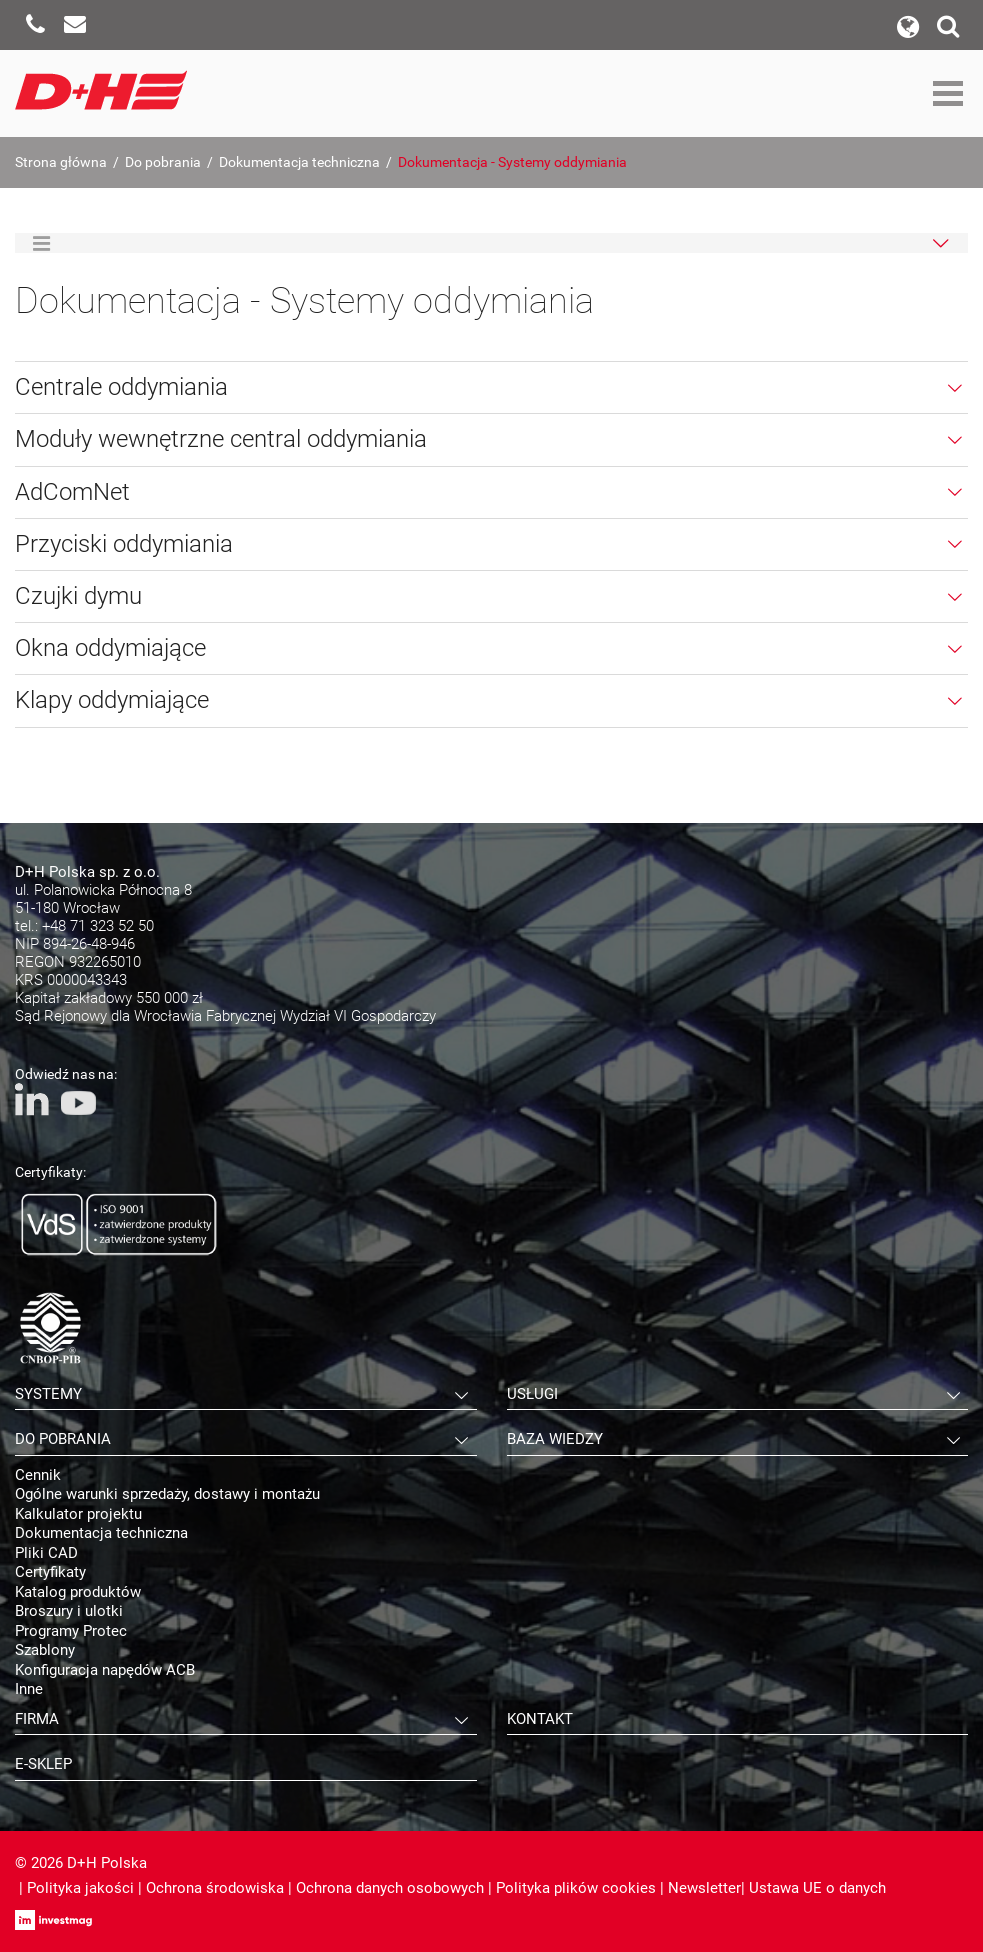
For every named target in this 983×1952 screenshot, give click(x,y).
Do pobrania (163, 162)
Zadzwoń (35, 25)
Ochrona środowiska (215, 1888)
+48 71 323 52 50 (98, 926)
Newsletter (704, 1888)
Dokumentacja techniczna (299, 162)
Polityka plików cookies (576, 1888)
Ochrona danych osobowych (390, 1888)
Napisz (75, 25)
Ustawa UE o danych (817, 1888)
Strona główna (61, 162)
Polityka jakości (80, 1888)
